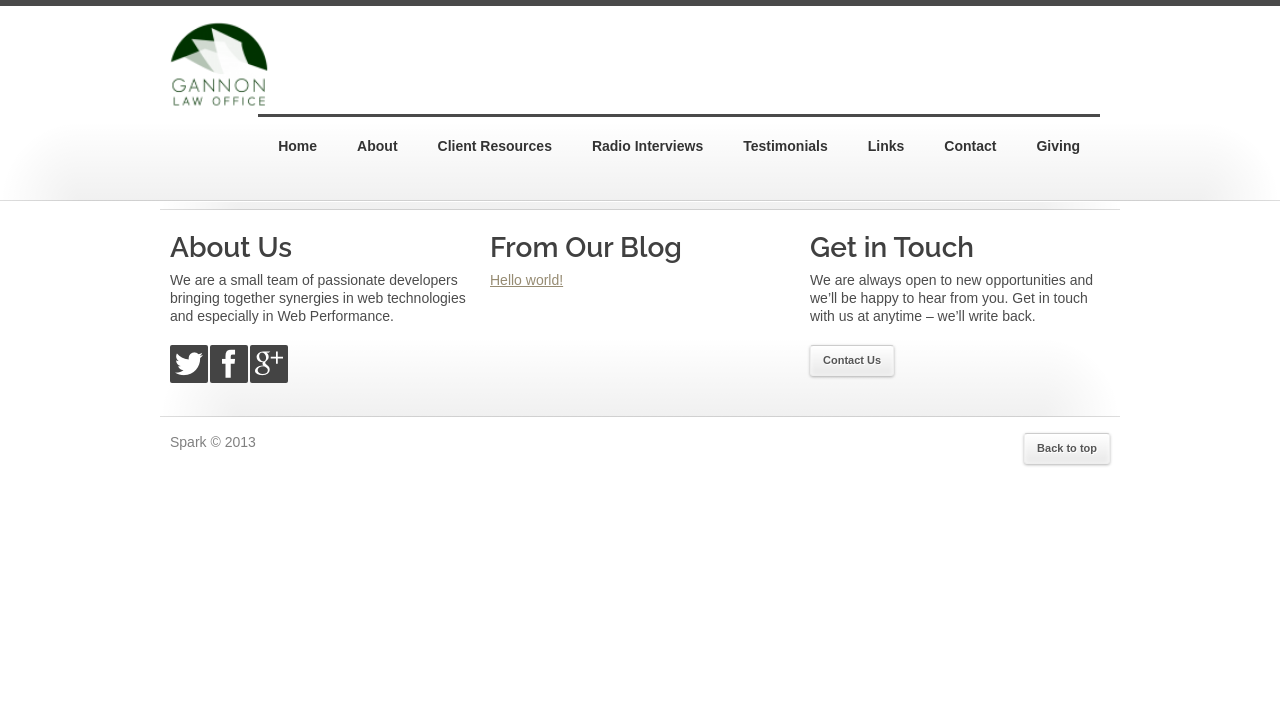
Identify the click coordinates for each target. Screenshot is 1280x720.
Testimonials (785, 146)
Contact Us (852, 360)
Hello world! (526, 280)
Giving (1058, 146)
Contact (970, 146)
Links (886, 146)
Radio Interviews (647, 146)
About (377, 146)
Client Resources (495, 146)
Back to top (1067, 448)
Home (297, 146)
